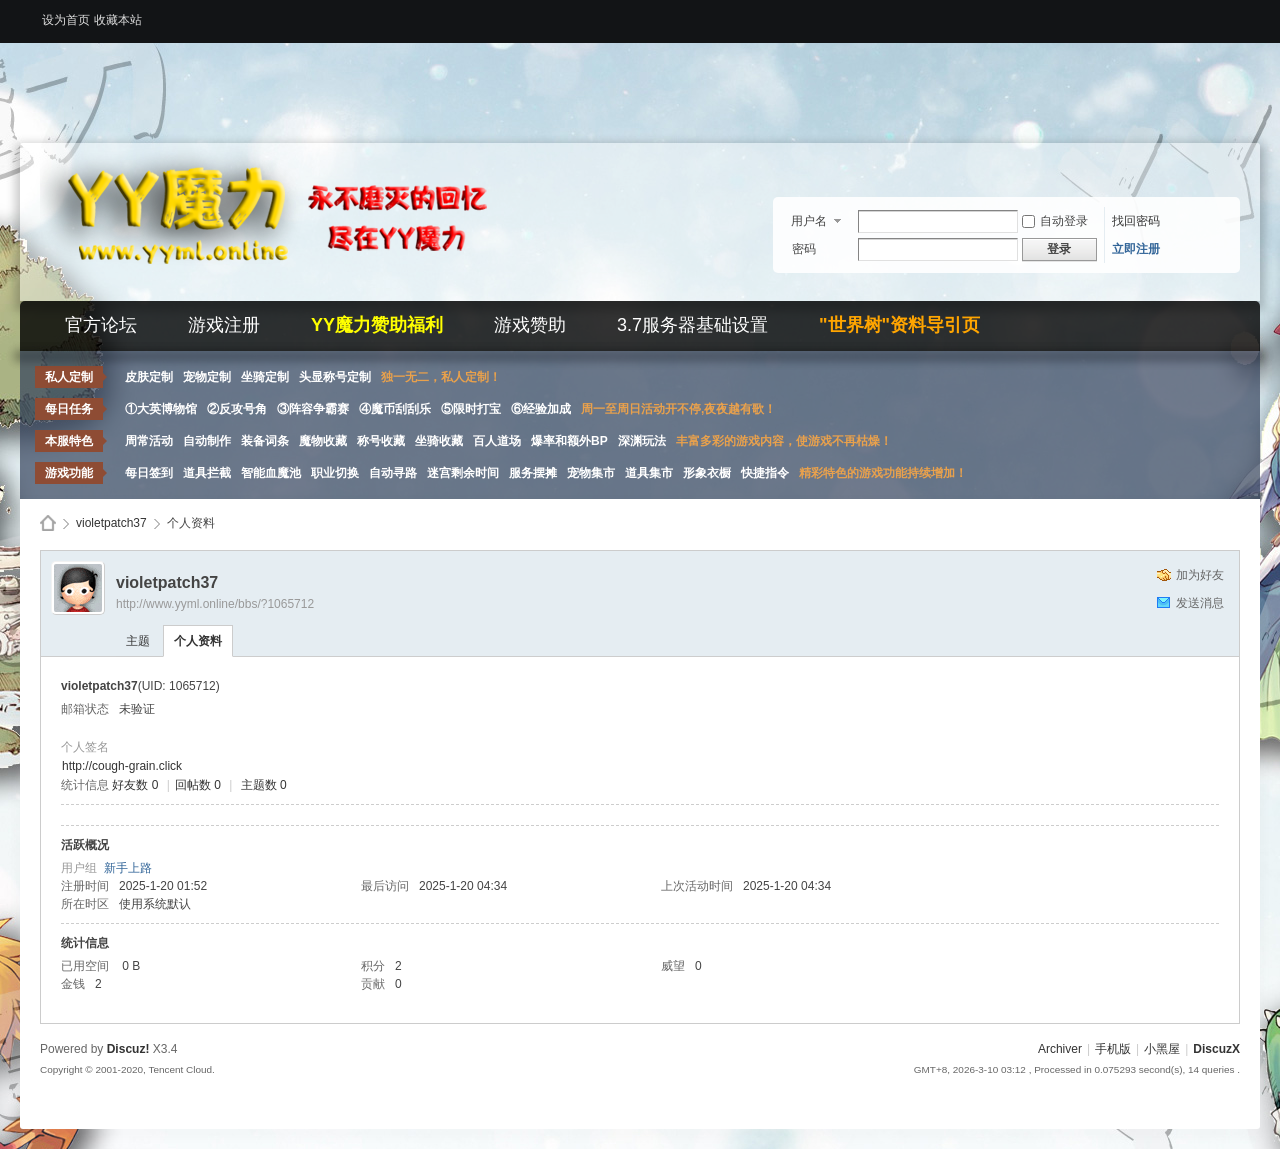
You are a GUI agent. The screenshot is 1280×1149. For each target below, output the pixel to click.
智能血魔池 (271, 473)
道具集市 (649, 473)
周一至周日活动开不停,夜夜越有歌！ (678, 409)
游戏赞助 (530, 325)
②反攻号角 (237, 409)
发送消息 (1200, 603)
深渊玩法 (642, 441)
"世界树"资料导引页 (899, 325)
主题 (138, 641)
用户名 (809, 221)
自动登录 (1055, 221)
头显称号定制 (335, 377)
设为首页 (66, 20)
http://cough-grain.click (122, 766)
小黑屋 (1162, 1049)
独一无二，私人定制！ (441, 377)
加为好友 (1200, 575)
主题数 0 (264, 785)
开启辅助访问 (1235, 14)
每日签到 (149, 473)
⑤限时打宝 (471, 409)
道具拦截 (207, 473)
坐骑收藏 (439, 441)
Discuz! (128, 1049)
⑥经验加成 (541, 409)
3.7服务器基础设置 (692, 325)
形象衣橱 (707, 473)
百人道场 (497, 441)
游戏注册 (224, 325)
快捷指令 (765, 473)
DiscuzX (1216, 1049)
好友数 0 (135, 785)
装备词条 (265, 441)
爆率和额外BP (569, 441)
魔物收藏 (323, 441)
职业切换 (335, 473)
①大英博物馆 (161, 409)
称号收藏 (381, 441)
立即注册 (1136, 249)
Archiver (1060, 1049)
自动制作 (207, 441)
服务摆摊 (533, 473)
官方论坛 (101, 325)
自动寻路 (393, 473)
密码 (804, 249)
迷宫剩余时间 (463, 473)
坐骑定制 (265, 377)
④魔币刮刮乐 (395, 409)
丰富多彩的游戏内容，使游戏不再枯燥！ (784, 441)
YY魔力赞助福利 (377, 325)
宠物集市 (591, 473)
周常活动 (149, 441)
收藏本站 (118, 20)
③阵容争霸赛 (313, 409)
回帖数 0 (198, 785)
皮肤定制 (149, 377)
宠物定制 (207, 377)
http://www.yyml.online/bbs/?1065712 (215, 604)
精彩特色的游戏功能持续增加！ (883, 473)
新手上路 (128, 868)
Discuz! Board (48, 523)
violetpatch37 (111, 523)
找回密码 (1136, 221)
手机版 (1113, 1049)
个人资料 (198, 641)
